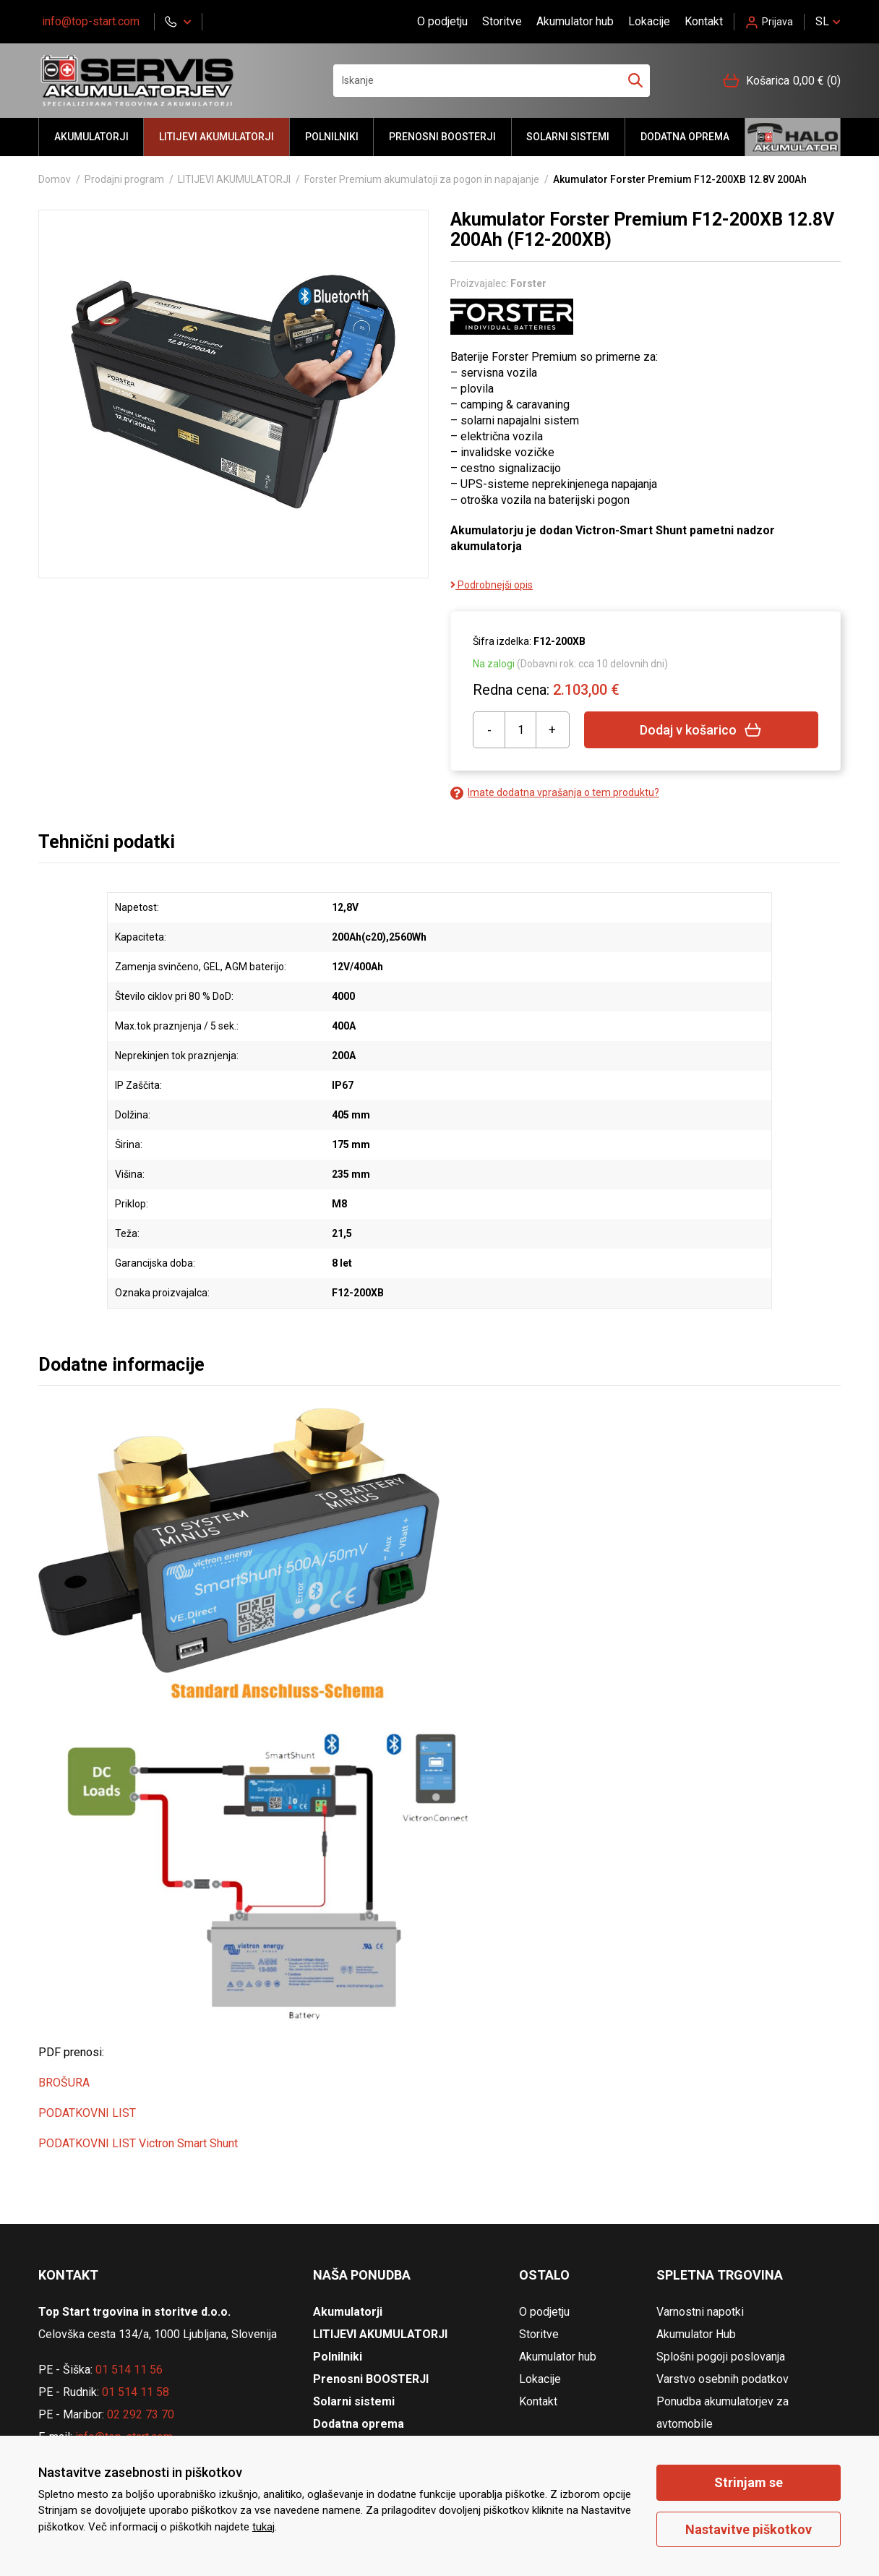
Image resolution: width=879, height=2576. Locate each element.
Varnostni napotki (700, 2312)
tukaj (263, 2526)
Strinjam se (748, 2482)
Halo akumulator (792, 137)
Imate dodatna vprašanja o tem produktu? (554, 792)
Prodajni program (124, 179)
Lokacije (649, 21)
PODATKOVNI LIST (87, 2113)
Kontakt (704, 21)
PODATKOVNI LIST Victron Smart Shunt (138, 2143)
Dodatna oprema (684, 136)
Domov (54, 179)
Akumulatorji (91, 136)
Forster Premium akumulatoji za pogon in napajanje (421, 179)
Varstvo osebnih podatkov (722, 2379)
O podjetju (442, 21)
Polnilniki (332, 136)
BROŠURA (64, 2082)
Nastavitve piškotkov (748, 2529)
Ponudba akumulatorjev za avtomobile (722, 2413)
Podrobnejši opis (491, 585)
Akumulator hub (575, 21)
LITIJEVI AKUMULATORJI (216, 136)
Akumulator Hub (696, 2334)
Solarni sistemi (567, 136)
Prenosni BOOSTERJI (442, 136)
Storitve (502, 21)
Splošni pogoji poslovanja (720, 2356)
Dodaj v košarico (701, 730)
